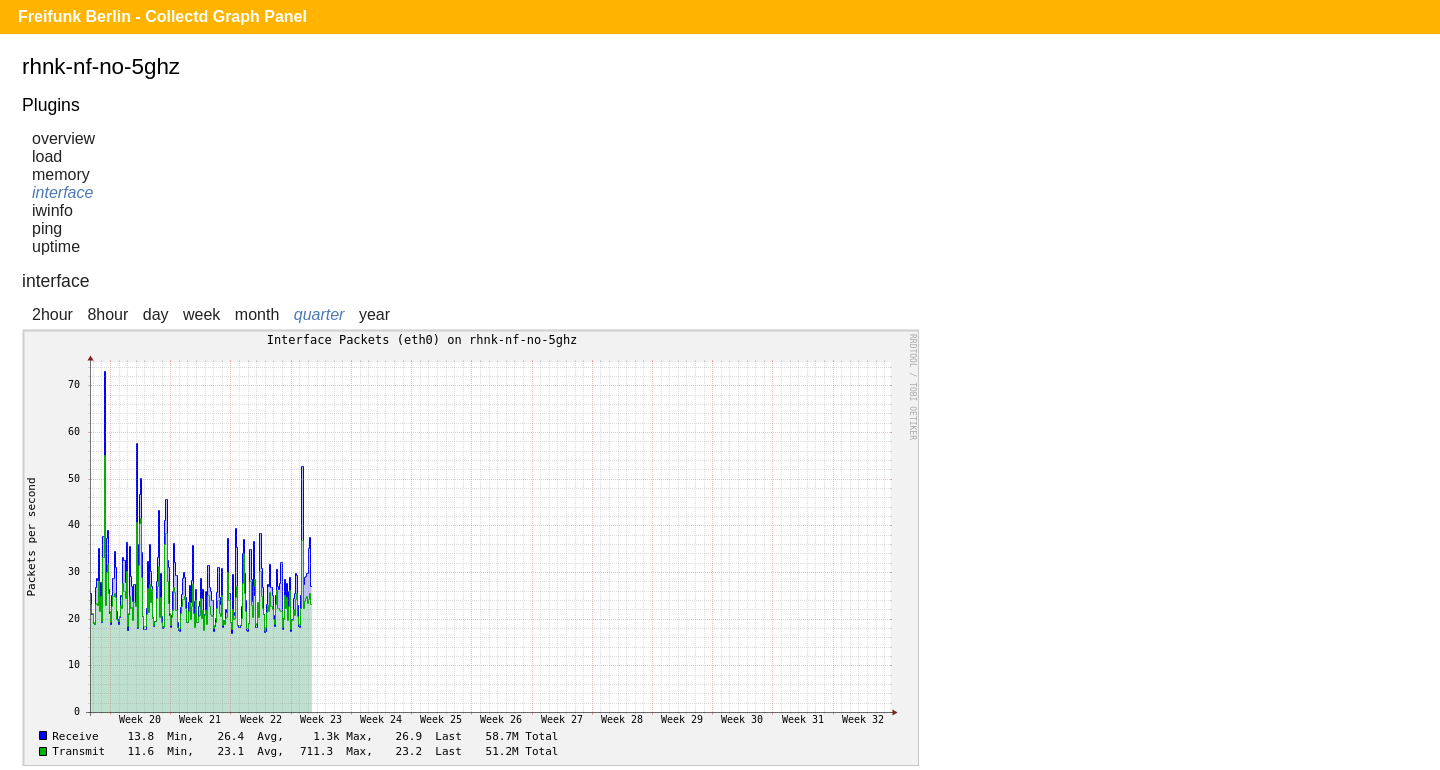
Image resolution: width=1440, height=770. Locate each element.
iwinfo (52, 210)
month (257, 314)
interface (62, 192)
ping (47, 228)
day (156, 314)
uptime (56, 246)
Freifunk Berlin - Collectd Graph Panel (162, 16)
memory (61, 174)
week (201, 314)
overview (63, 138)
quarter (319, 314)
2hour (52, 314)
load (47, 156)
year (374, 314)
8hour (107, 314)
